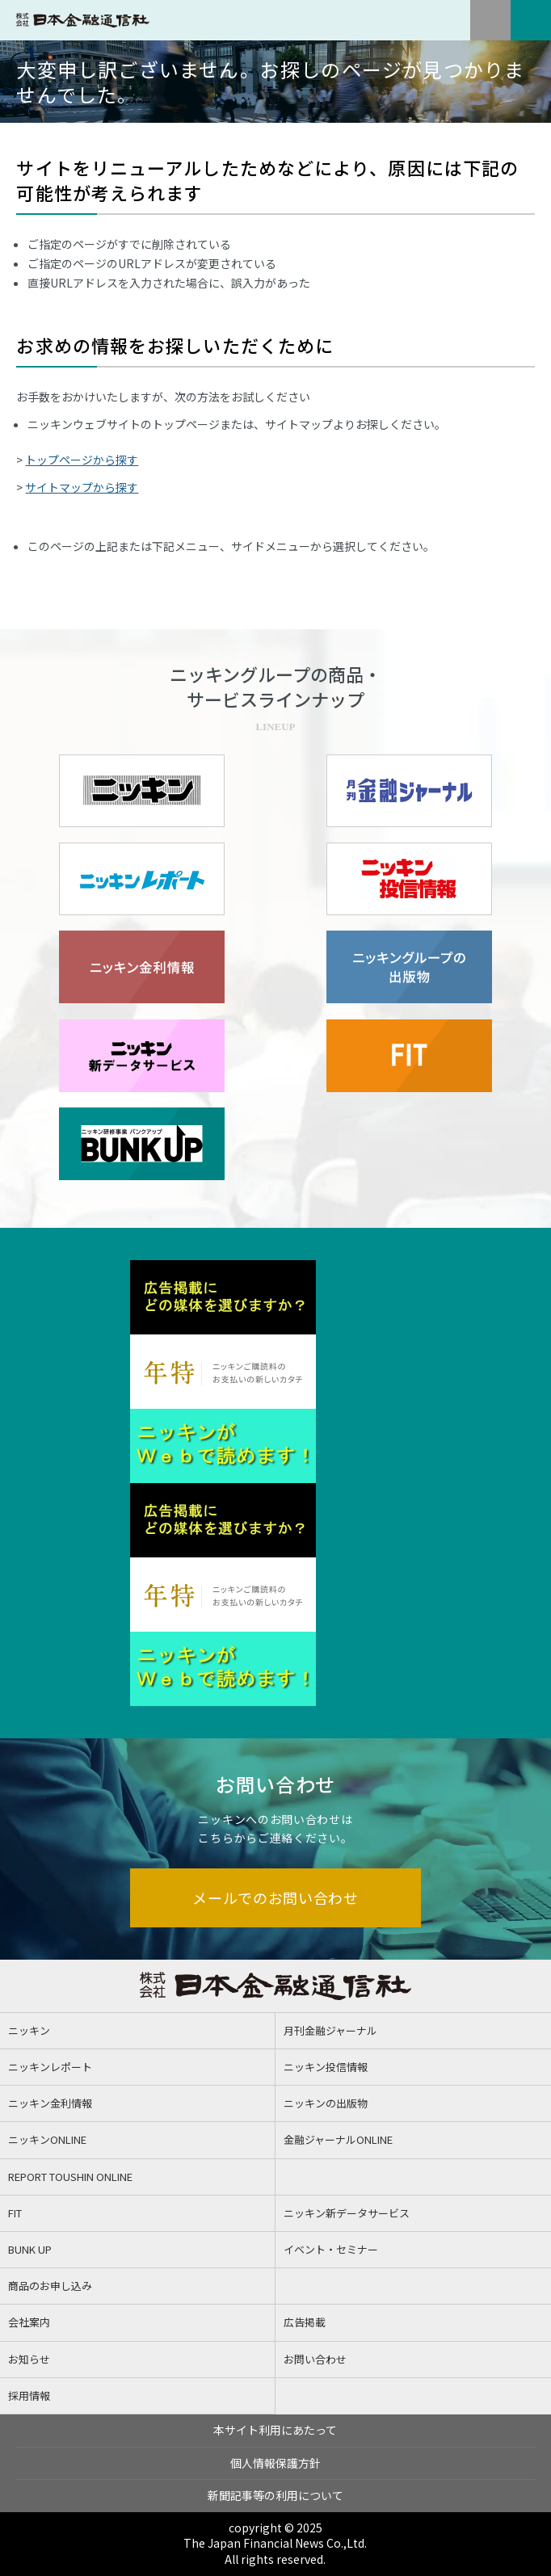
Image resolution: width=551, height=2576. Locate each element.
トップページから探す (81, 460)
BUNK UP (30, 2249)
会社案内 (29, 2322)
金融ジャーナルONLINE (338, 2139)
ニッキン (29, 2030)
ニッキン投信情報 (326, 2066)
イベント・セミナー (331, 2249)
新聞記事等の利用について (275, 2495)
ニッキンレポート (50, 2066)
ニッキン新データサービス (347, 2213)
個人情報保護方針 (275, 2463)
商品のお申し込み (50, 2285)
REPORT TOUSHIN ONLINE (70, 2176)
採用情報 (29, 2395)
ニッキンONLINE (47, 2139)
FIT (15, 2213)
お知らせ (29, 2359)
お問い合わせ (315, 2359)
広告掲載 (305, 2322)
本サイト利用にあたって (275, 2430)
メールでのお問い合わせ (275, 1897)
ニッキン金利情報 (50, 2103)
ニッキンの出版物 (326, 2103)
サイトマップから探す (81, 487)
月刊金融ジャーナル (330, 2030)
